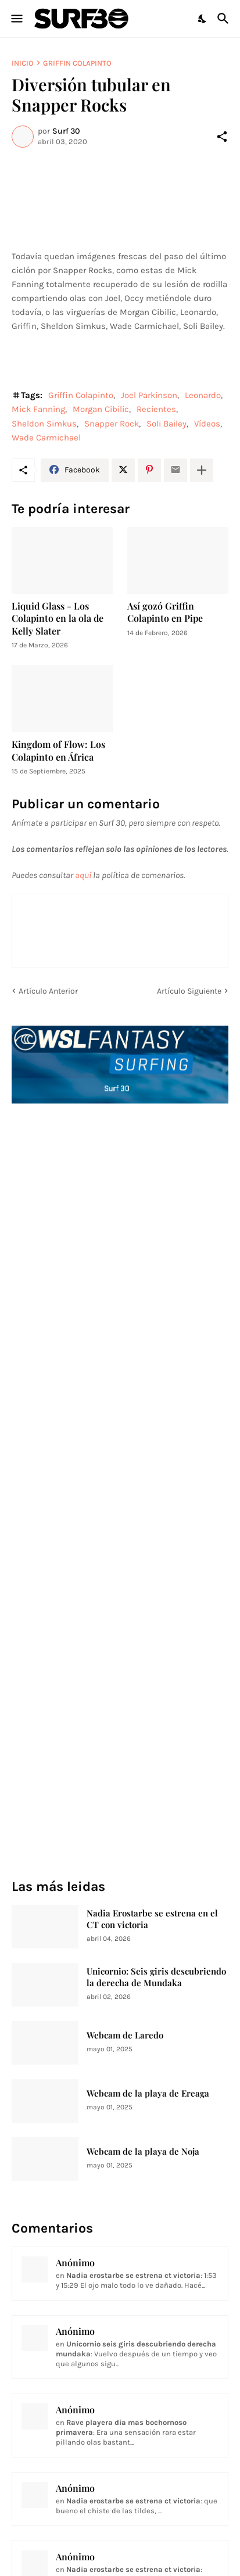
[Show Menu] (16, 18)
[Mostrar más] (201, 470)
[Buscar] (224, 18)
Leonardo (203, 395)
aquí (83, 875)
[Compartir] (222, 136)
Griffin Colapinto (77, 63)
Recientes (156, 409)
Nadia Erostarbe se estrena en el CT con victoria (152, 1919)
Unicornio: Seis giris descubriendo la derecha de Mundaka (156, 1977)
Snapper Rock (111, 423)
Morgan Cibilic (101, 409)
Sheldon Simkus (44, 423)
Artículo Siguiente (189, 991)
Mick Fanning (38, 409)
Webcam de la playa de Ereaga (148, 2093)
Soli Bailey (166, 423)
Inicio (23, 63)
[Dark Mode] (203, 18)
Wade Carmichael (46, 437)
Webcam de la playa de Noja (143, 2151)
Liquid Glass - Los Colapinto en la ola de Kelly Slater (57, 618)
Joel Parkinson (149, 395)
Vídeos (207, 423)
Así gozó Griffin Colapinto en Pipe (165, 612)
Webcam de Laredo (125, 2035)
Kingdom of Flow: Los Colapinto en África (58, 750)
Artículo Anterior (48, 991)
